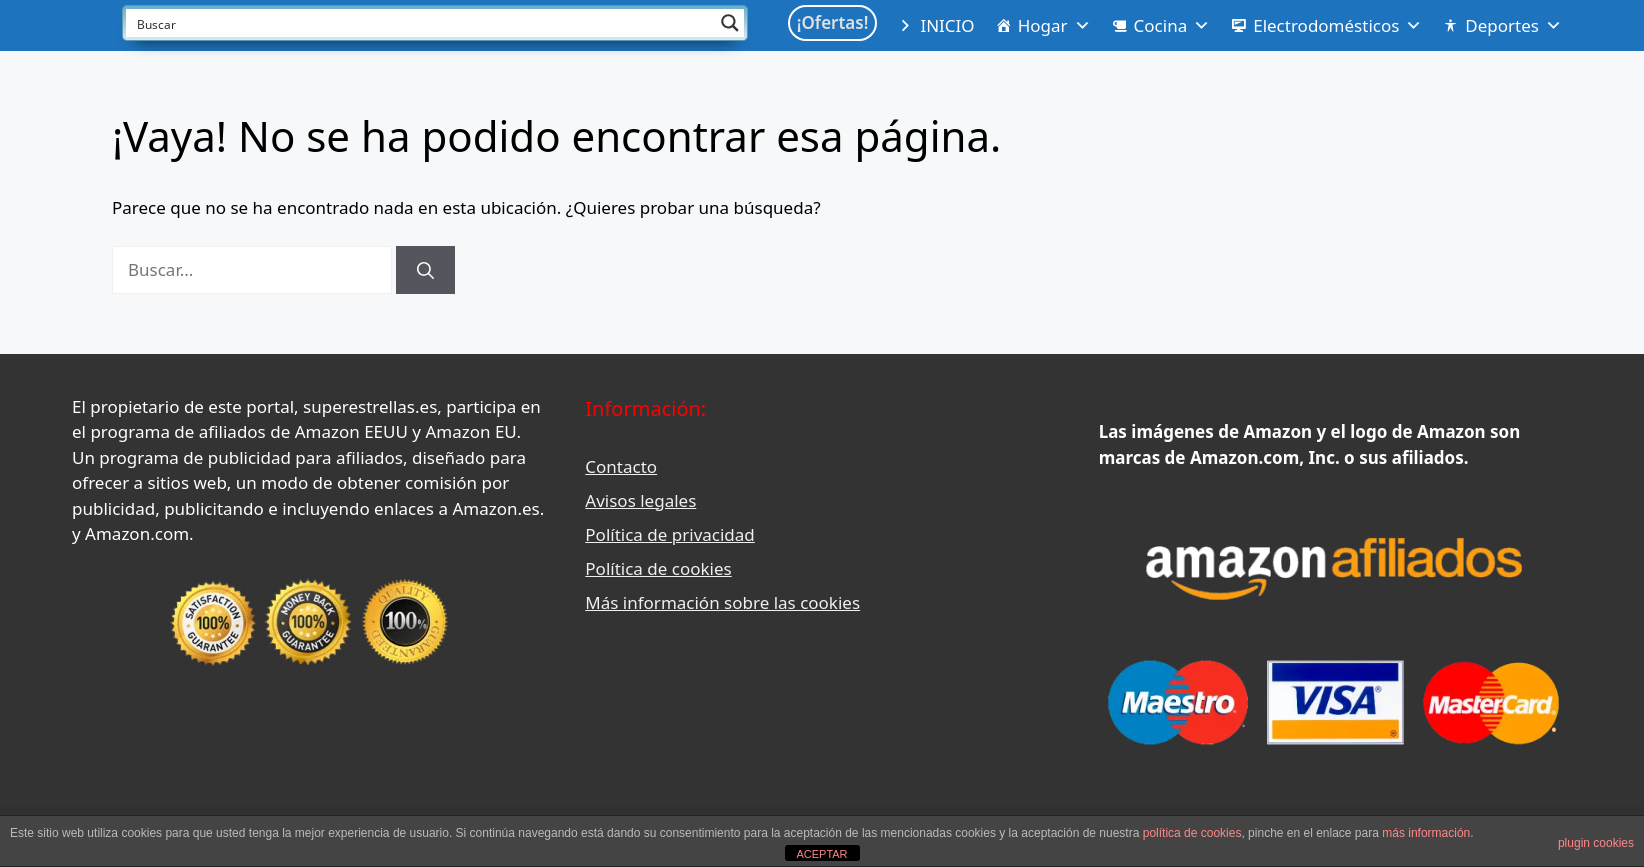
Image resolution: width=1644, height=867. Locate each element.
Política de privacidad (669, 534)
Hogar (1054, 26)
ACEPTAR (821, 854)
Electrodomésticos (1337, 26)
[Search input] (422, 23)
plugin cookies (1596, 843)
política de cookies (1192, 833)
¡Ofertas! (833, 22)
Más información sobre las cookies (722, 602)
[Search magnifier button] (730, 23)
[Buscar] (425, 270)
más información (1426, 833)
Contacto (621, 466)
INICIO (947, 25)
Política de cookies (658, 568)
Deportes (1513, 26)
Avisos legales (640, 500)
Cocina (1172, 26)
